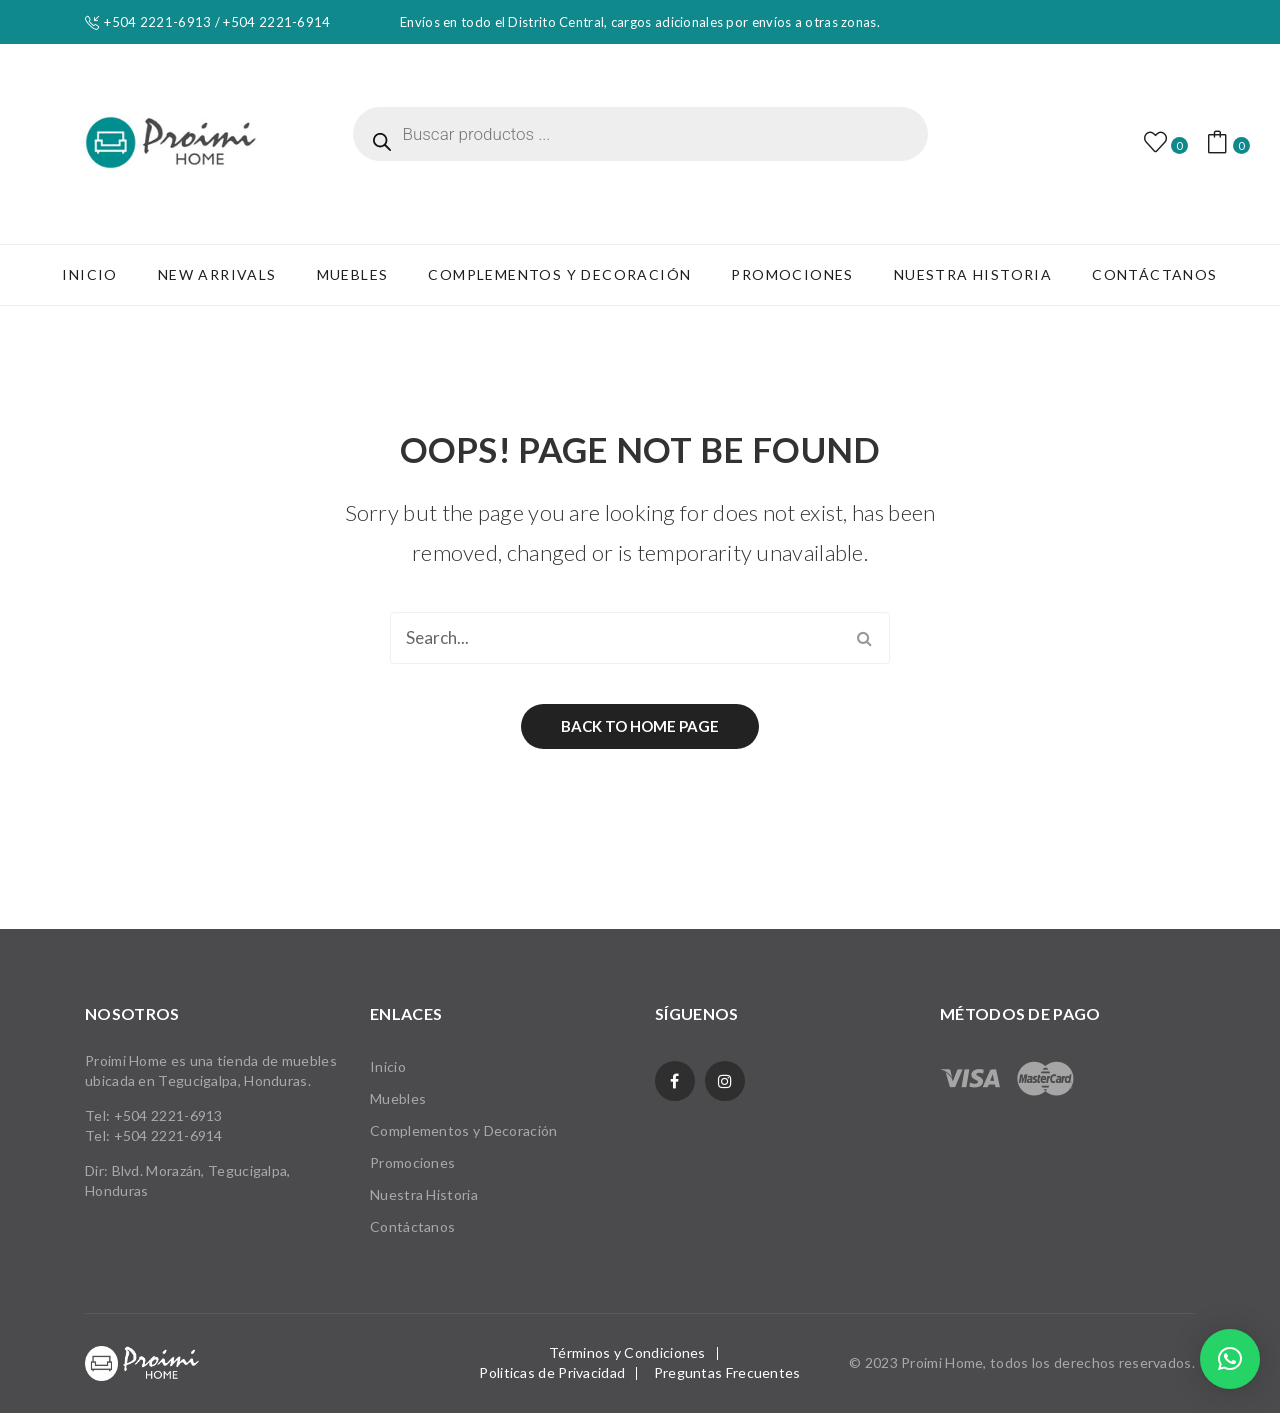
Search (864, 638)
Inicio (388, 1066)
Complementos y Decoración (464, 1130)
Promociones (412, 1162)
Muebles (398, 1098)
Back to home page (640, 726)
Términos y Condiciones (627, 1352)
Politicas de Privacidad (552, 1372)
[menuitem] (89, 275)
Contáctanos (412, 1226)
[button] (1230, 1359)
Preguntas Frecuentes (727, 1372)
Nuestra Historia (424, 1194)
